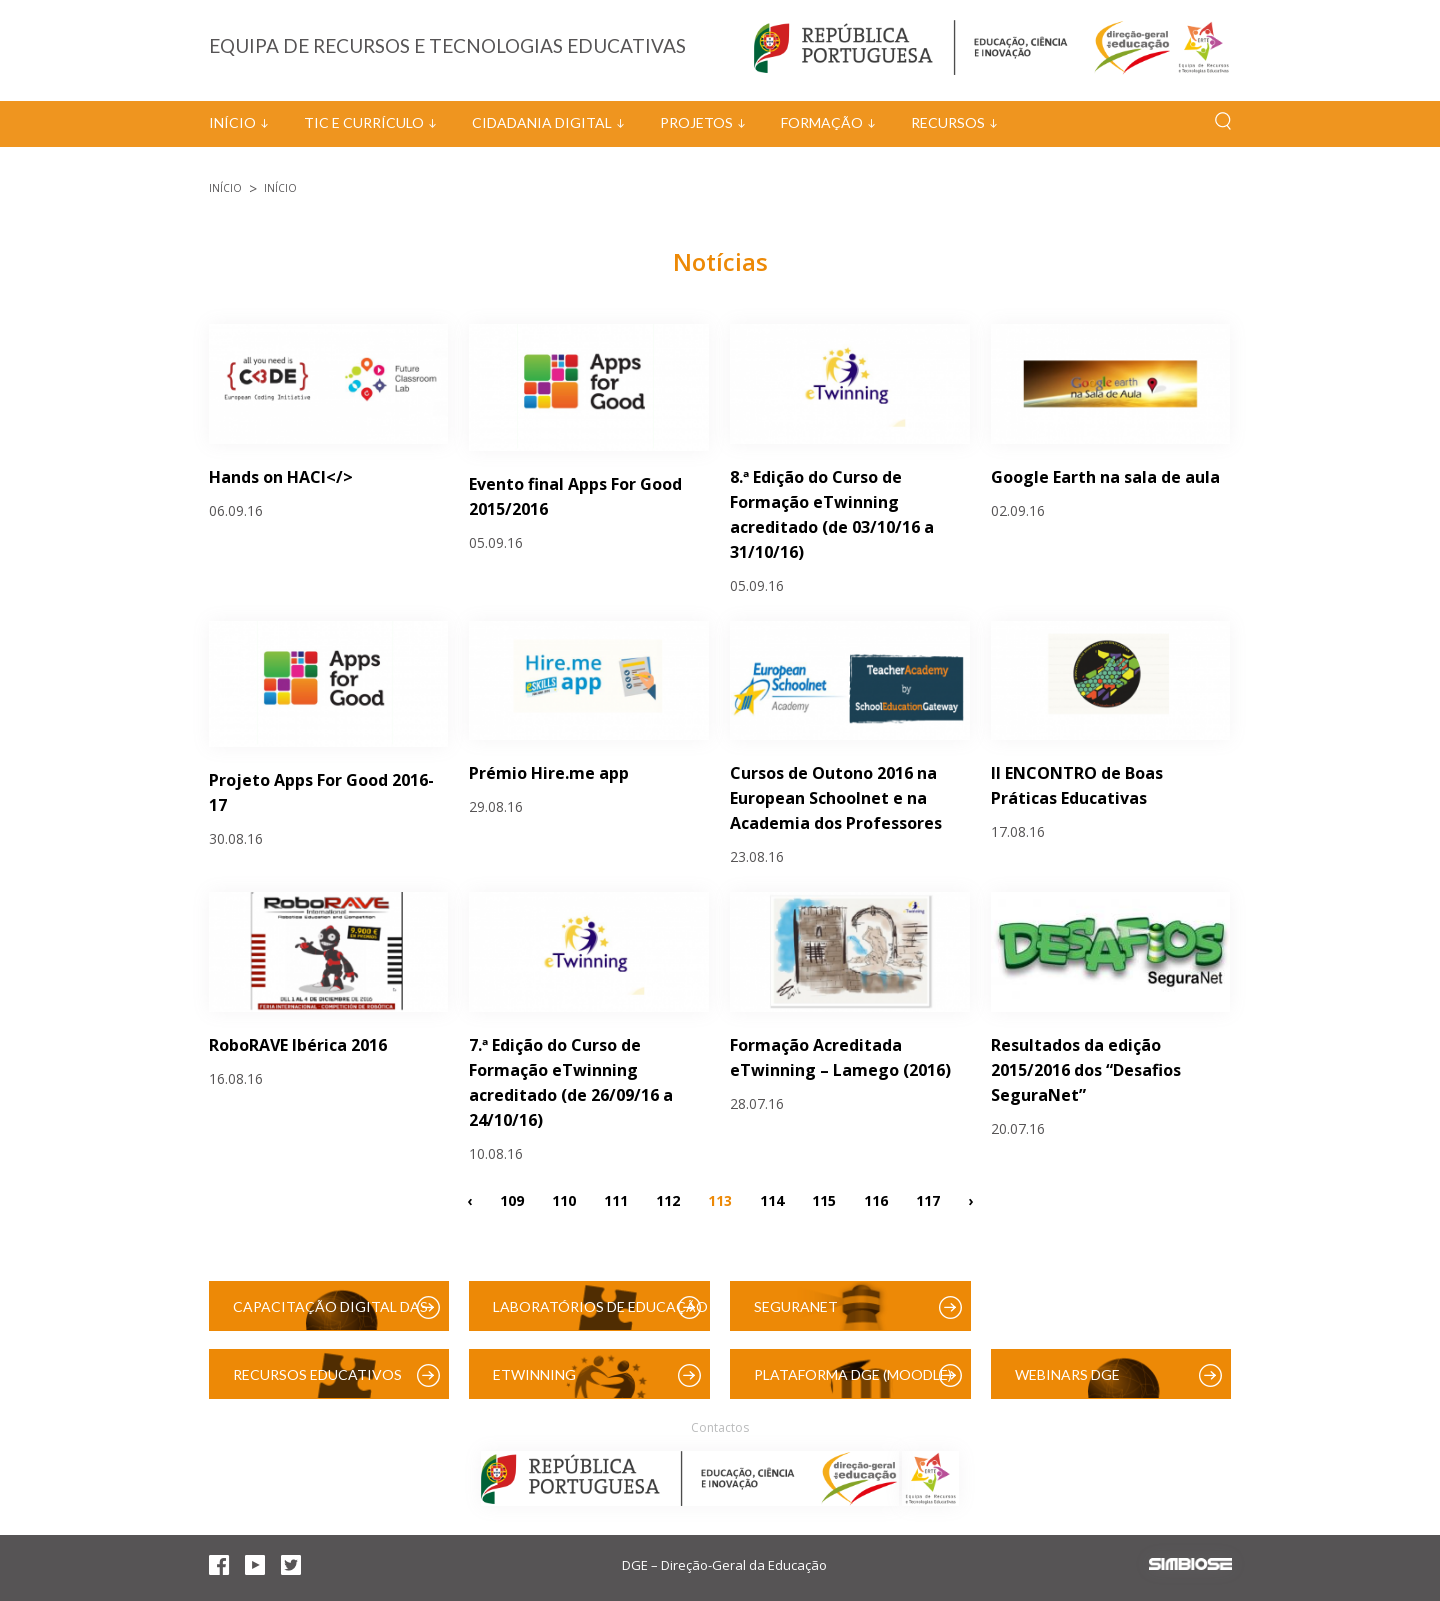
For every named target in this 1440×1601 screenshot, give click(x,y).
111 (616, 1199)
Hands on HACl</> (281, 477)
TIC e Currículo (364, 122)
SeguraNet (796, 1306)
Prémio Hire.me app (549, 773)
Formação (822, 122)
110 (564, 1199)
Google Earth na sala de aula (1105, 477)
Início (232, 122)
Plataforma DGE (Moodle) (853, 1374)
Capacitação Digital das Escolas (330, 1314)
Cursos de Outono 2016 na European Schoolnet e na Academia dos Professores (836, 798)
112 (668, 1199)
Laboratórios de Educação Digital (600, 1314)
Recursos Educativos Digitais (317, 1382)
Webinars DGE (1067, 1374)
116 (876, 1199)
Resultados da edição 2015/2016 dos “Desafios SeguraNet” (1086, 1070)
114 (772, 1199)
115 (824, 1199)
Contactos (720, 1427)
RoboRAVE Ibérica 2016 (298, 1045)
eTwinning (534, 1374)
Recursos (948, 122)
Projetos (696, 122)
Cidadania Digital (542, 122)
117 (928, 1199)
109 (512, 1199)
